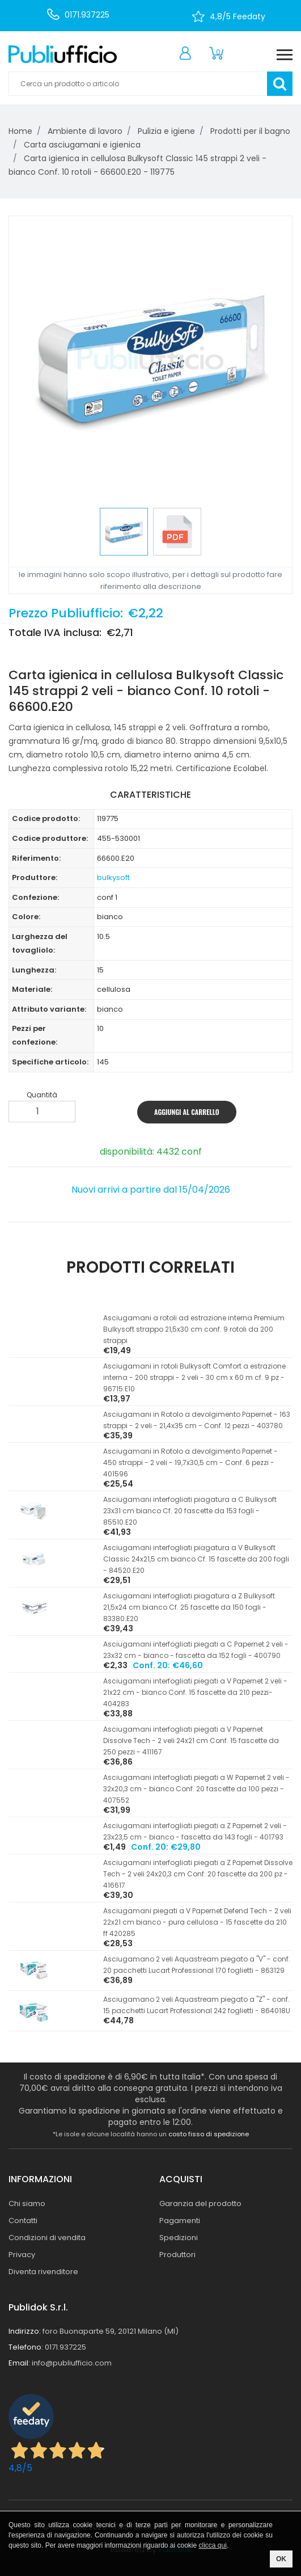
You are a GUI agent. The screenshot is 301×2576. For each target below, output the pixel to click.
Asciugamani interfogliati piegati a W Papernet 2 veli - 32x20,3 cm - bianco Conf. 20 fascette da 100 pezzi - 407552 (196, 1789)
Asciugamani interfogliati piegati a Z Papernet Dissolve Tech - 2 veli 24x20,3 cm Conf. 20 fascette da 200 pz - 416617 (197, 1874)
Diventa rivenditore (43, 2271)
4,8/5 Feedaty (237, 16)
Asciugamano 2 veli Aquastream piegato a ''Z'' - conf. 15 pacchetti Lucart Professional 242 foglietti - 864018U (196, 2004)
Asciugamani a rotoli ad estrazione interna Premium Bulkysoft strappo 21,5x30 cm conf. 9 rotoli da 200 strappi (194, 1329)
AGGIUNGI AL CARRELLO (186, 1112)
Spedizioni (178, 2237)
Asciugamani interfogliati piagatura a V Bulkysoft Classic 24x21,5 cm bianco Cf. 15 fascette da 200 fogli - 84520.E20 (196, 1559)
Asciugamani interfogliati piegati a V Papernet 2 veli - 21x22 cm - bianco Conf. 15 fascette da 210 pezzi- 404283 (195, 1692)
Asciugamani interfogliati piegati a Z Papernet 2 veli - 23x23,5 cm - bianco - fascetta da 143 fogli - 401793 (195, 1831)
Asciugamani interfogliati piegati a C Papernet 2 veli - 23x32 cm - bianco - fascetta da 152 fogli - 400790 (196, 1649)
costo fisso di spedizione (208, 2134)
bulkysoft (113, 877)
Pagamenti (179, 2220)
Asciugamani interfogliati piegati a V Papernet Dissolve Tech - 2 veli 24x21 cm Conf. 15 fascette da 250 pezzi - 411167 (191, 1740)
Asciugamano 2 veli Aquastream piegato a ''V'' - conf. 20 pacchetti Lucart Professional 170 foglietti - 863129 (196, 1964)
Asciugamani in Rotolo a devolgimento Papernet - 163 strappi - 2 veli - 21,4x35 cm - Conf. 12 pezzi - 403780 (196, 1419)
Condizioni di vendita (47, 2237)
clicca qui (213, 2545)
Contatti (23, 2220)
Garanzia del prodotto (200, 2203)
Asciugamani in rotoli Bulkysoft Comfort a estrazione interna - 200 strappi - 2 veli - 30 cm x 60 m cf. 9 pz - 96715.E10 (194, 1377)
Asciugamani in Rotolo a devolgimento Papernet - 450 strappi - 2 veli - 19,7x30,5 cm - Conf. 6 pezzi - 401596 (190, 1462)
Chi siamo (27, 2203)
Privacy (22, 2254)
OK (281, 2559)
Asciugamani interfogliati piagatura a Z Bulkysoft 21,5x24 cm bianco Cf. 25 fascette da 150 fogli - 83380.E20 (189, 1607)
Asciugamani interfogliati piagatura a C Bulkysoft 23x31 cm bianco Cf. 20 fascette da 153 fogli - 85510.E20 (190, 1511)
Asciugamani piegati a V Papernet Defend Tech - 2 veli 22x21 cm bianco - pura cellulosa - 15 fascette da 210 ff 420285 (197, 1922)
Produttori (177, 2254)
